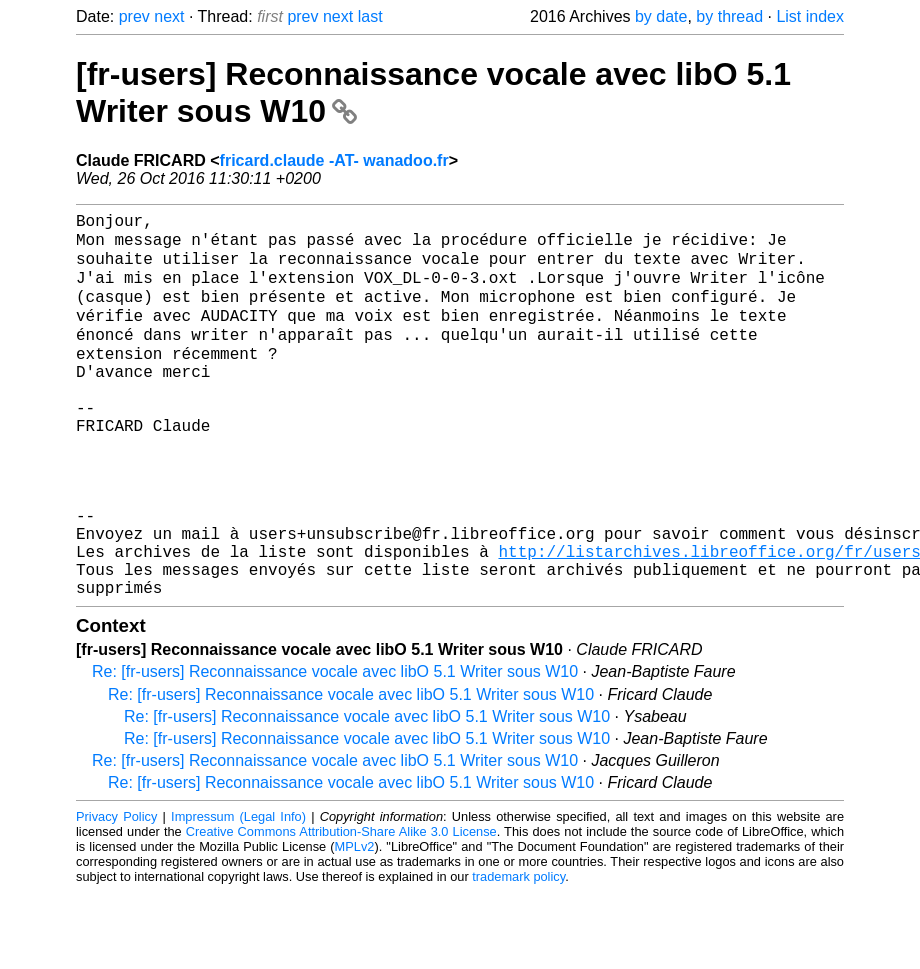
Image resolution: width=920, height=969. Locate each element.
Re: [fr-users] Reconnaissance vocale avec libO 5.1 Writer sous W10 (335, 748)
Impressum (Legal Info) (238, 893)
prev (134, 16)
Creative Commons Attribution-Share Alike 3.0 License (341, 908)
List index (810, 16)
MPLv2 (355, 923)
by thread (729, 16)
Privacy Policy (116, 893)
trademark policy (518, 953)
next (169, 16)
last (370, 16)
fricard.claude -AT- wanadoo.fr (334, 160)
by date (661, 16)
